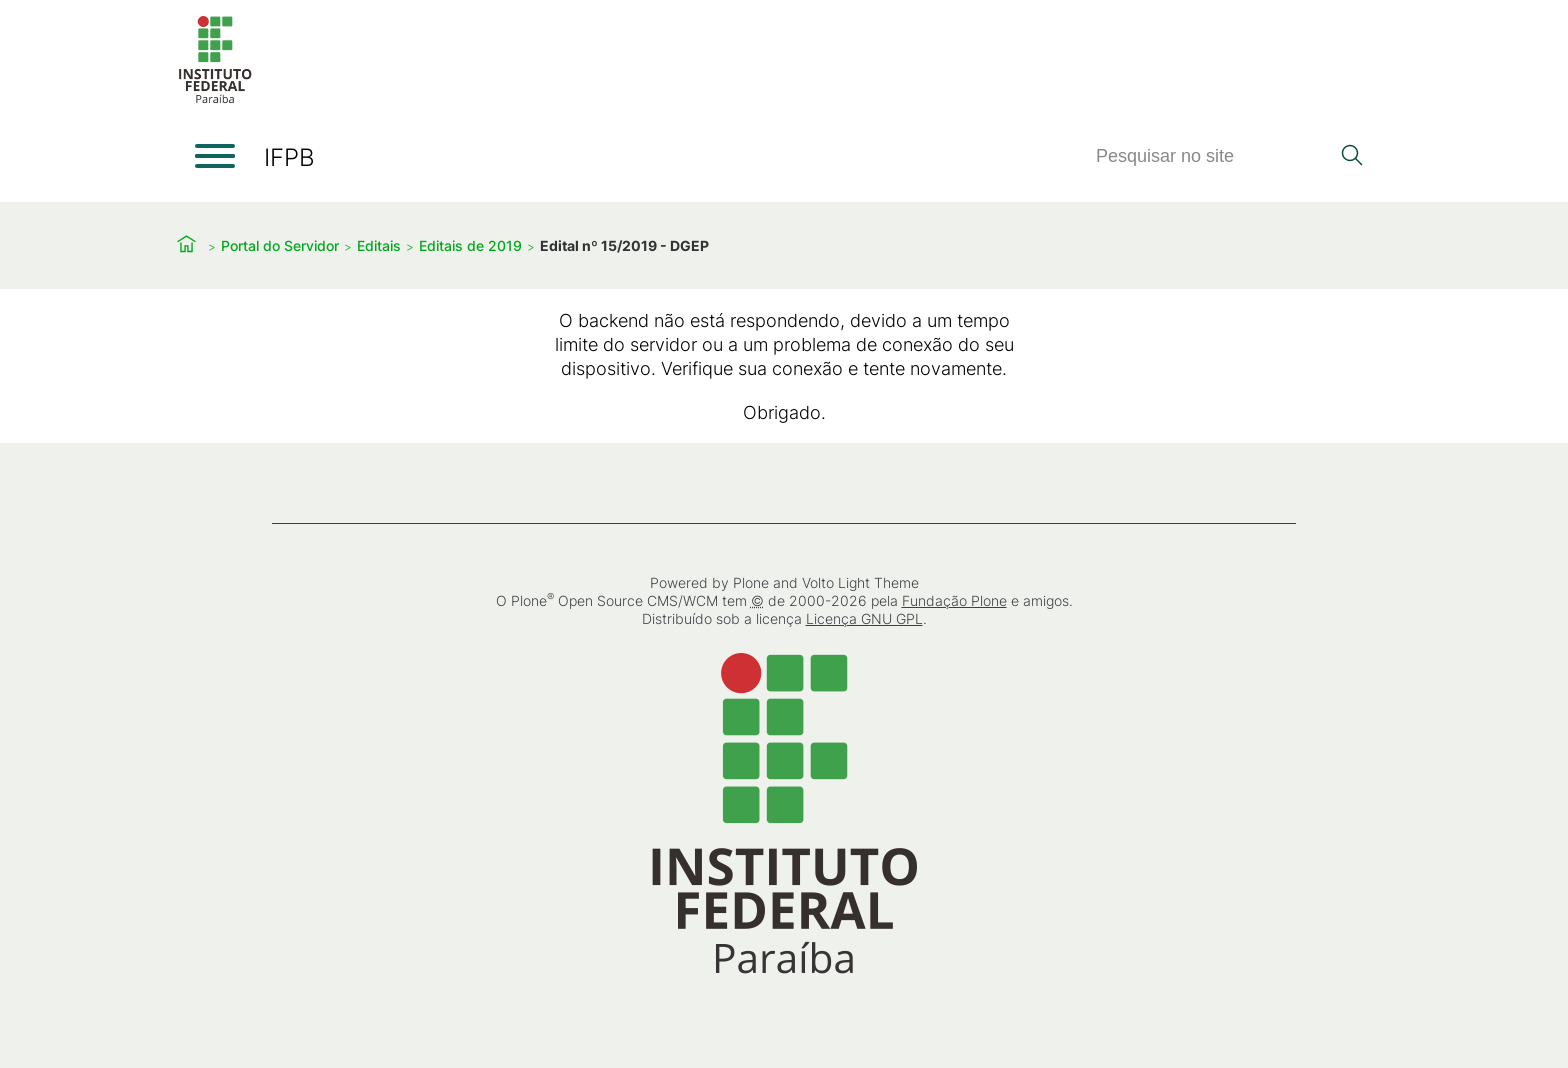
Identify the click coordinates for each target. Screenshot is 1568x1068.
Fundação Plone (954, 600)
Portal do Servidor (280, 245)
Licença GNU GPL (864, 618)
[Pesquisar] (1212, 156)
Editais (379, 245)
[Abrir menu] (215, 156)
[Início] (215, 99)
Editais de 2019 (470, 245)
